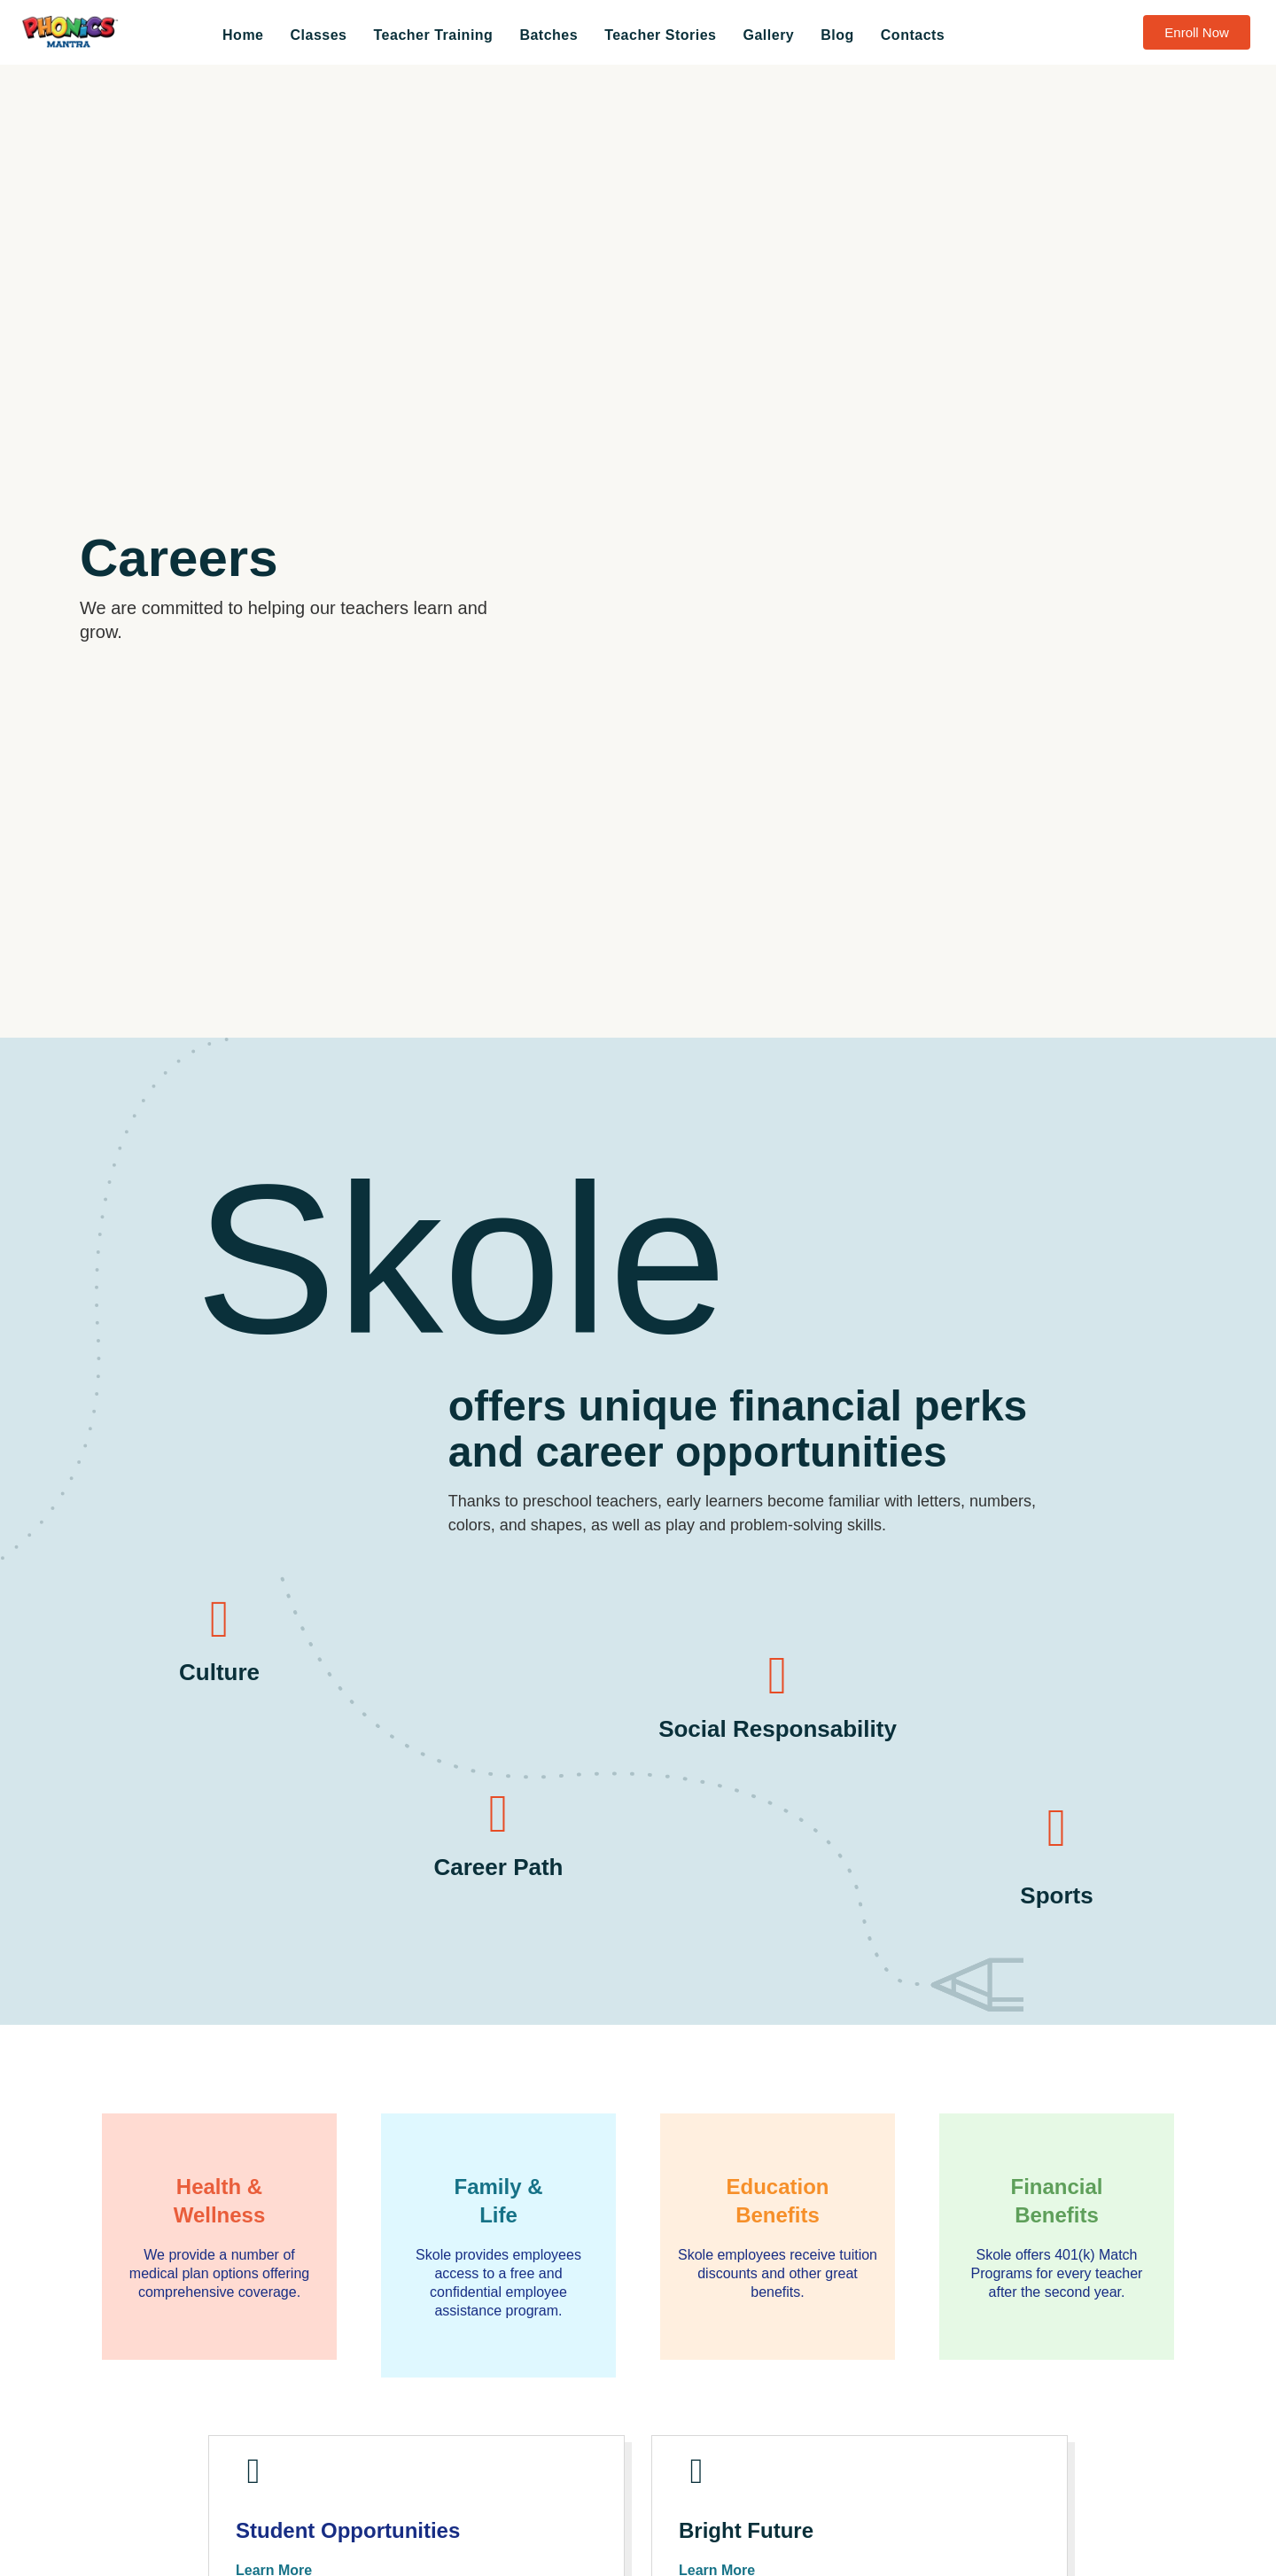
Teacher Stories (660, 35)
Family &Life (498, 2200)
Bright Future (752, 2543)
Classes (319, 35)
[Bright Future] (703, 2478)
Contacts (913, 35)
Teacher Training (434, 35)
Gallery (769, 35)
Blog (837, 35)
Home (242, 35)
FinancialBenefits (1057, 2200)
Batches (548, 35)
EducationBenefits (778, 2200)
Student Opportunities (357, 2543)
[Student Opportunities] (260, 2478)
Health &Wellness (218, 2200)
